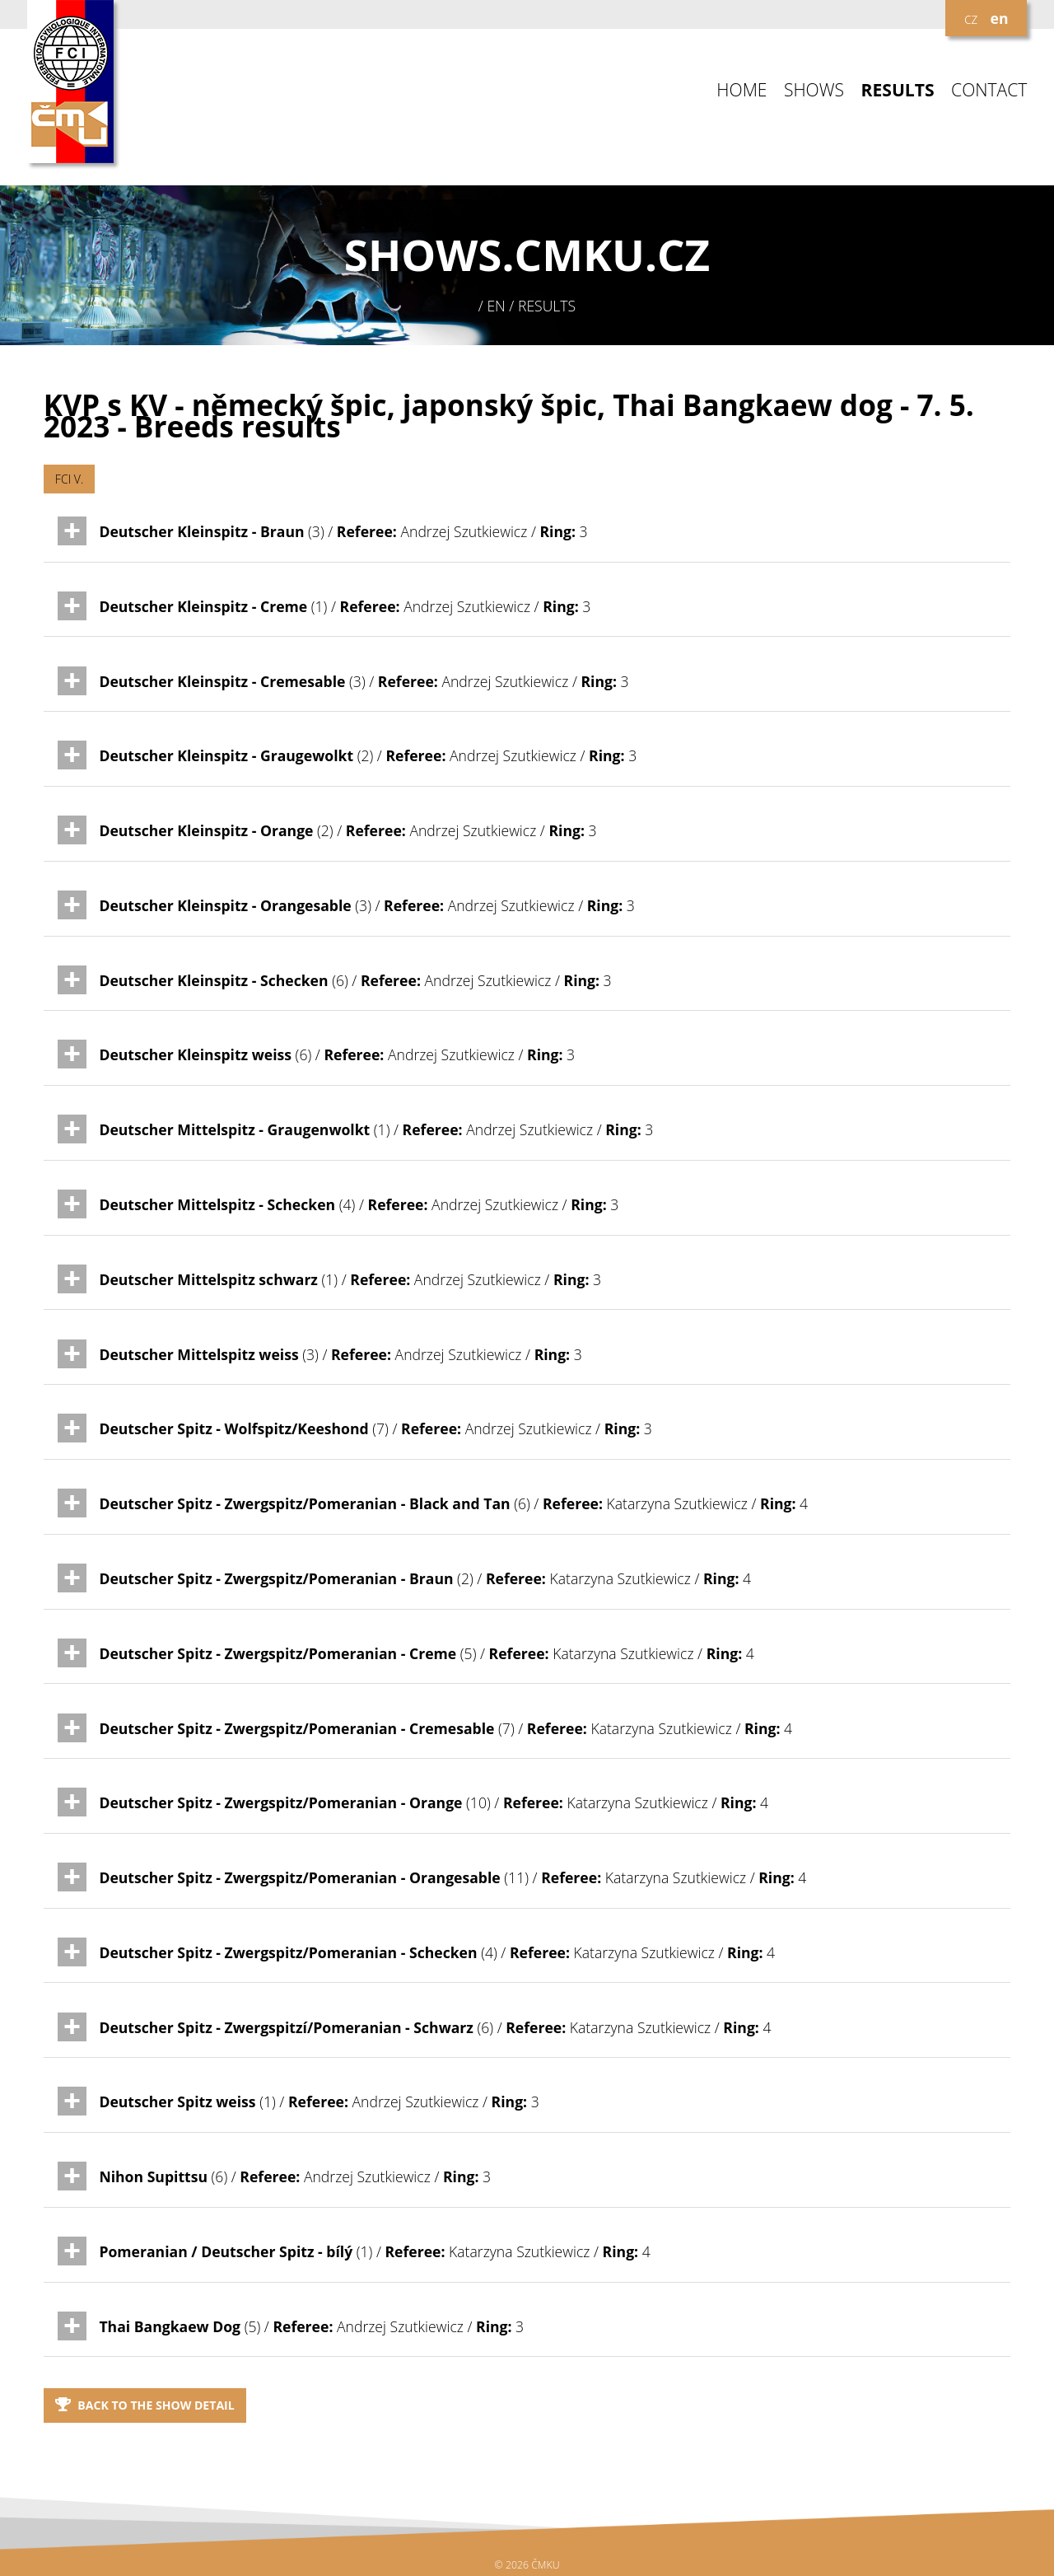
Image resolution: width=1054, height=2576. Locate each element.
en (1000, 18)
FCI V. (69, 479)
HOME (741, 90)
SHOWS (814, 90)
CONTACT (989, 90)
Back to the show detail (145, 2405)
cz (970, 18)
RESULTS (898, 90)
